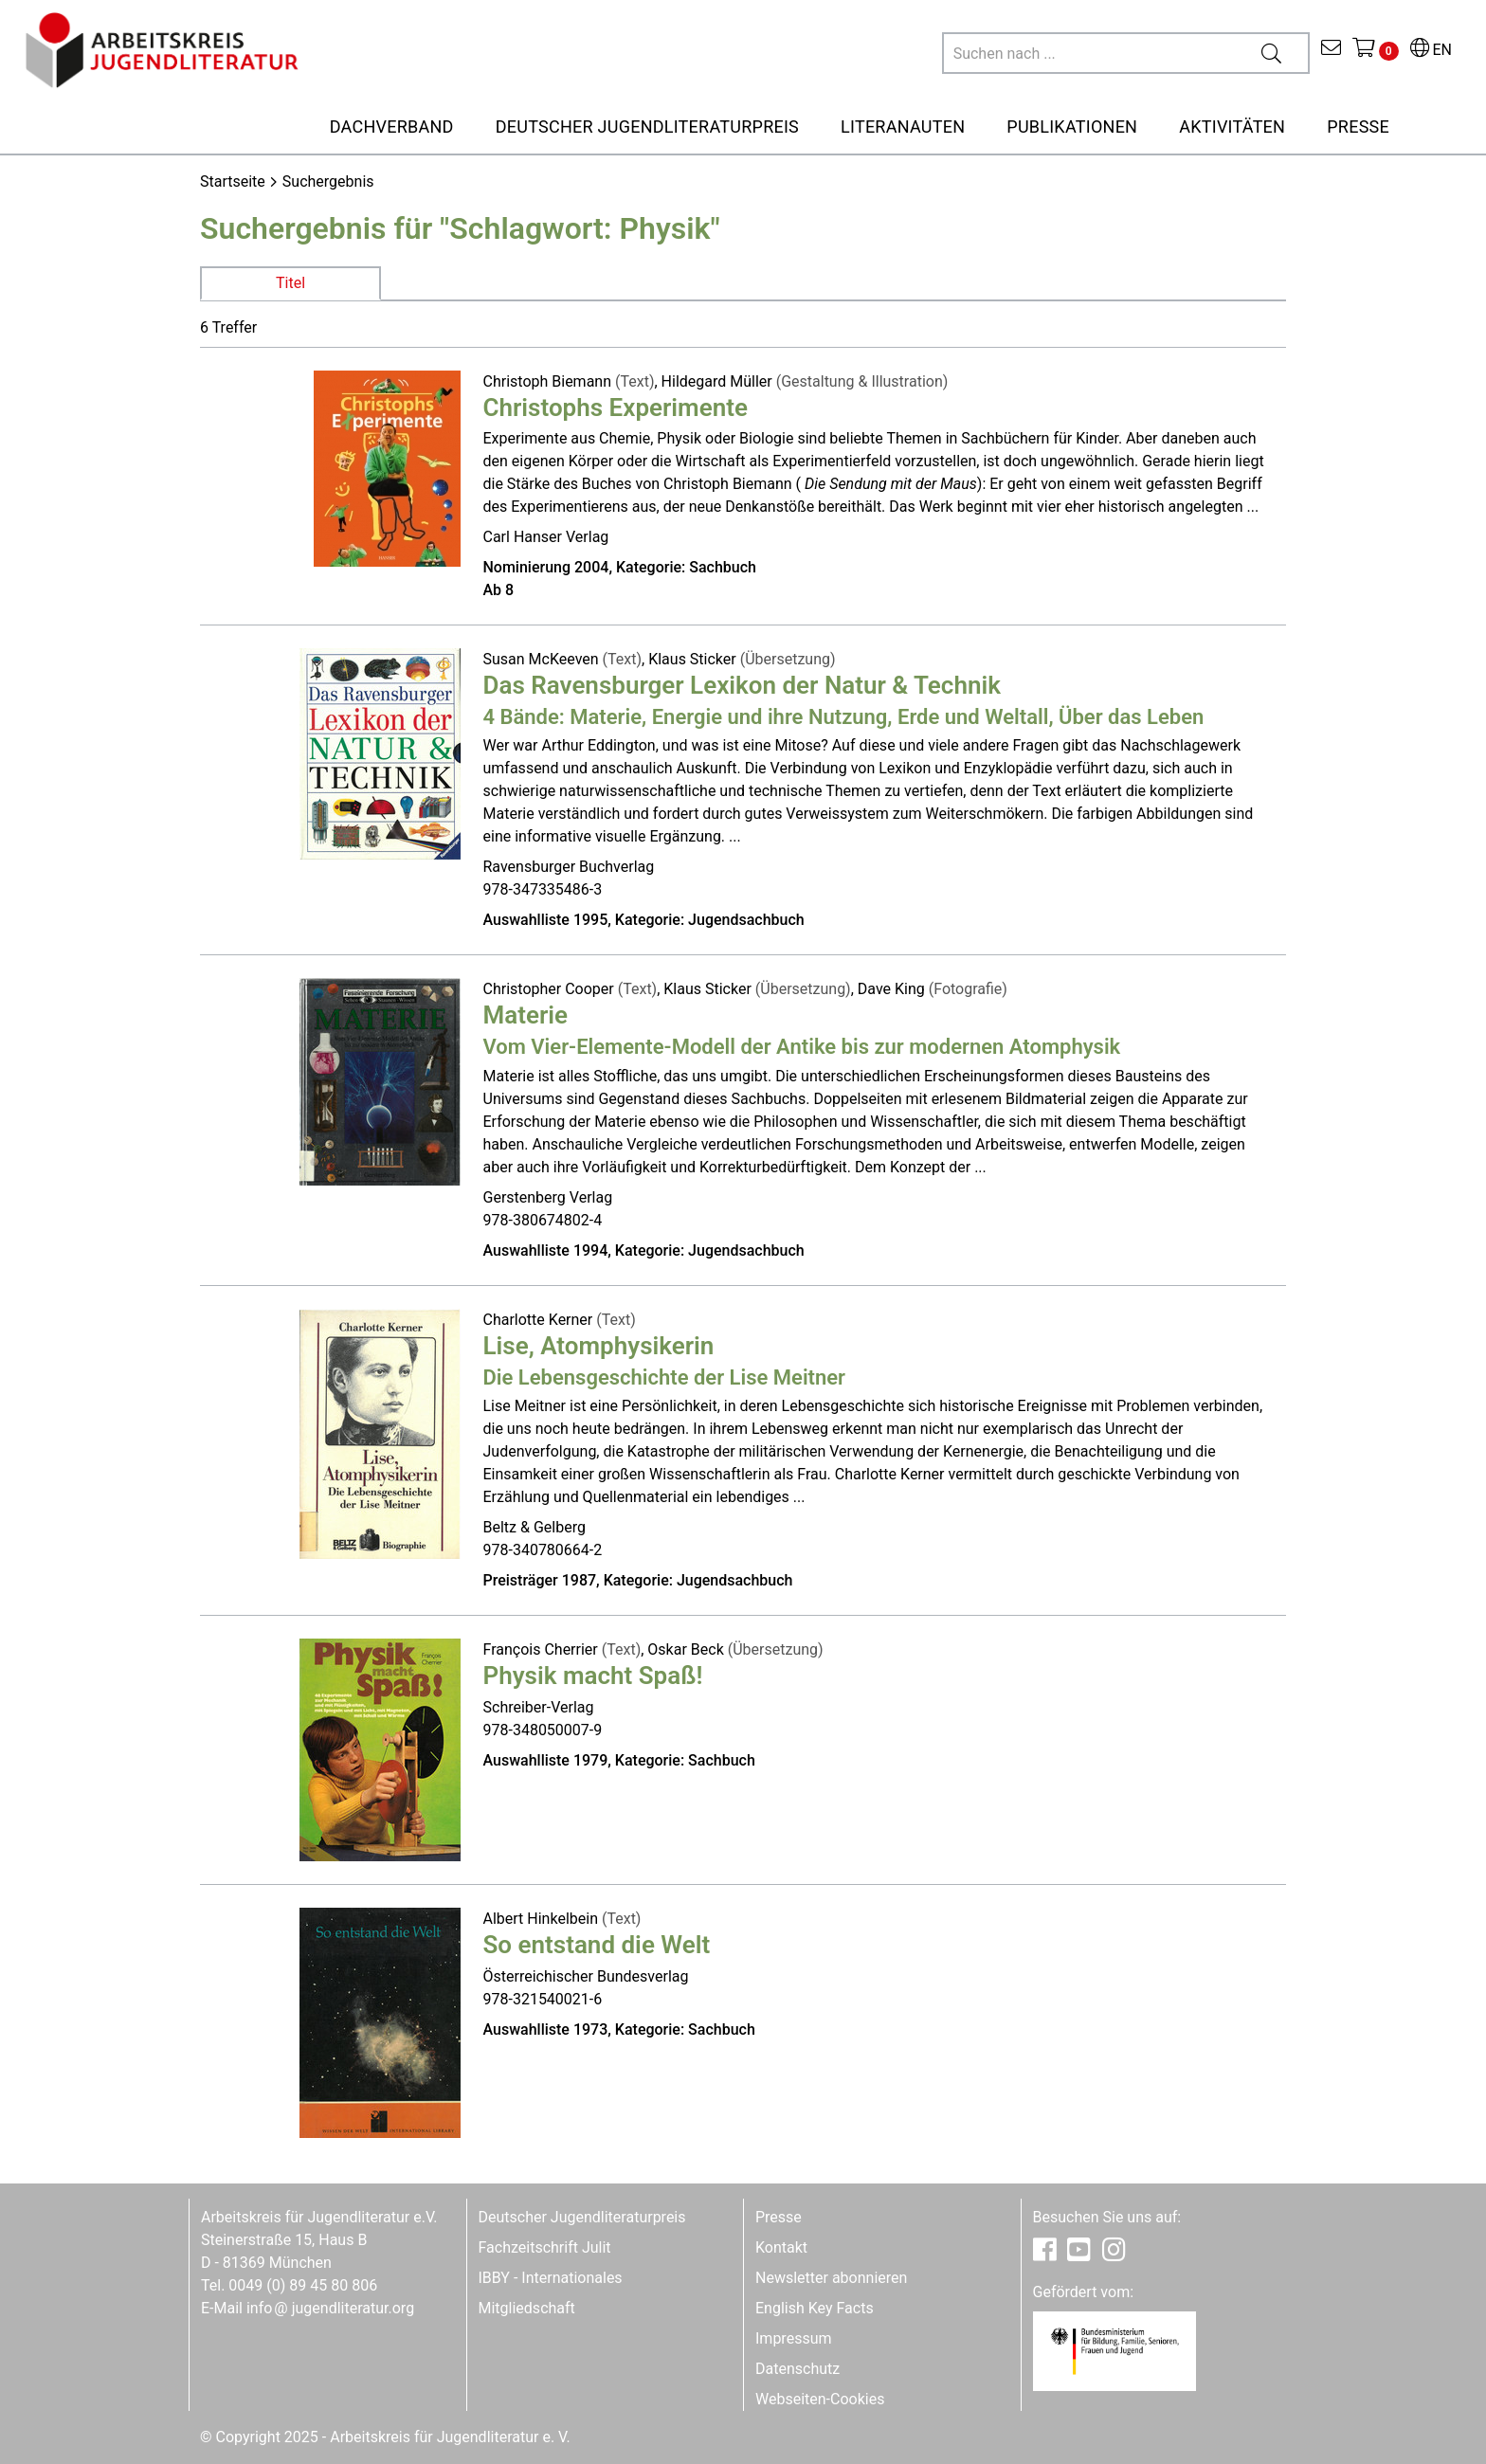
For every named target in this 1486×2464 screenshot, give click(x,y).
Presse (778, 2217)
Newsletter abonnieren (831, 2278)
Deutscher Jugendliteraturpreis (582, 2217)
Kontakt (781, 2247)
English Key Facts (814, 2308)
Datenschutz (797, 2369)
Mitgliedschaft (527, 2308)
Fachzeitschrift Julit (545, 2247)
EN (1431, 50)
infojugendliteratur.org (330, 2308)
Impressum (793, 2338)
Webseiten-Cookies (819, 2399)
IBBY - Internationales (551, 2278)
